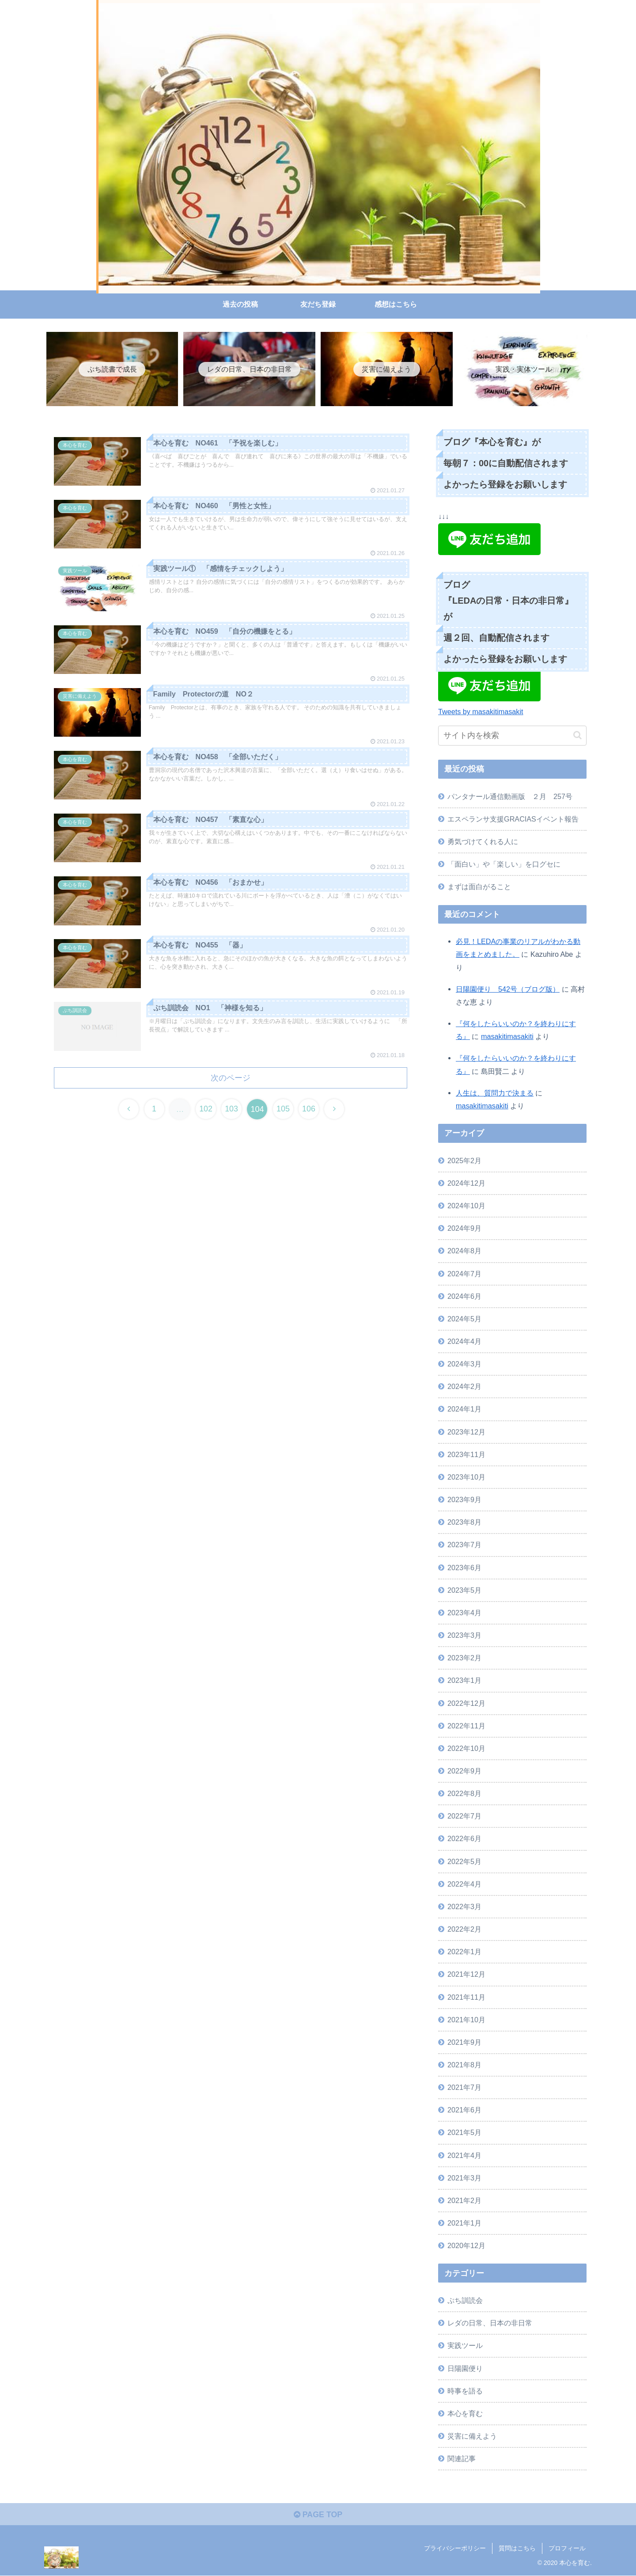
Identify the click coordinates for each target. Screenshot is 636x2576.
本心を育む (465, 2413)
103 (231, 1109)
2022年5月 (464, 1861)
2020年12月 (466, 2245)
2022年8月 (464, 1793)
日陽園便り (465, 2368)
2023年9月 (464, 1499)
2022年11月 (466, 1726)
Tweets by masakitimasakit (480, 711)
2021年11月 (466, 1997)
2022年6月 (464, 1838)
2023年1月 (464, 1680)
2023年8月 (464, 1522)
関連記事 (461, 2458)
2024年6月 (464, 1296)
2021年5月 (464, 2132)
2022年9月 (464, 1771)
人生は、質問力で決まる (495, 1093)
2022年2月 (464, 1929)
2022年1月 (464, 1952)
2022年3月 (464, 1906)
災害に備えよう (472, 2436)
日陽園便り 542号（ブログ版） (508, 989)
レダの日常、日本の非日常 (489, 2323)
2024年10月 (466, 1206)
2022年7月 (464, 1816)
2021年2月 (464, 2200)
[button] (577, 735)
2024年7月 (464, 1274)
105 (283, 1109)
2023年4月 (464, 1613)
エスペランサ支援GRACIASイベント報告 (513, 819)
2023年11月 (466, 1454)
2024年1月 (464, 1409)
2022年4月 (464, 1884)
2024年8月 (464, 1251)
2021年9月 (464, 2042)
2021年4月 (464, 2155)
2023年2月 (464, 1658)
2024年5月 (464, 1319)
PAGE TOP (317, 2514)
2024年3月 (464, 1364)
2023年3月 (464, 1635)
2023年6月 (464, 1567)
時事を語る (465, 2391)
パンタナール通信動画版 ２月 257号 (509, 796)
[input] (512, 736)
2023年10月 (466, 1477)
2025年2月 (464, 1160)
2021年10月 (466, 2020)
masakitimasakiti (507, 1036)
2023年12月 (466, 1432)
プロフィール (567, 2548)
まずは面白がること (479, 886)
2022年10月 (466, 1748)
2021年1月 (464, 2223)
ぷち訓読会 (465, 2300)
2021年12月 (466, 1974)
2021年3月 (464, 2178)
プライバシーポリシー (455, 2548)
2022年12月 (466, 1703)
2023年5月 (464, 1590)
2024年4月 (464, 1341)
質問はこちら (517, 2548)
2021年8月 (464, 2065)
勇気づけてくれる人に (482, 841)
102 (205, 1109)
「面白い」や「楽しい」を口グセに (503, 864)
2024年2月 (464, 1386)
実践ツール (465, 2345)
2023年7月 (464, 1545)
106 (309, 1109)
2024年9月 (464, 1228)
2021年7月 (464, 2087)
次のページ (230, 1078)
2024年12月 (466, 1183)
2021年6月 (464, 2110)
